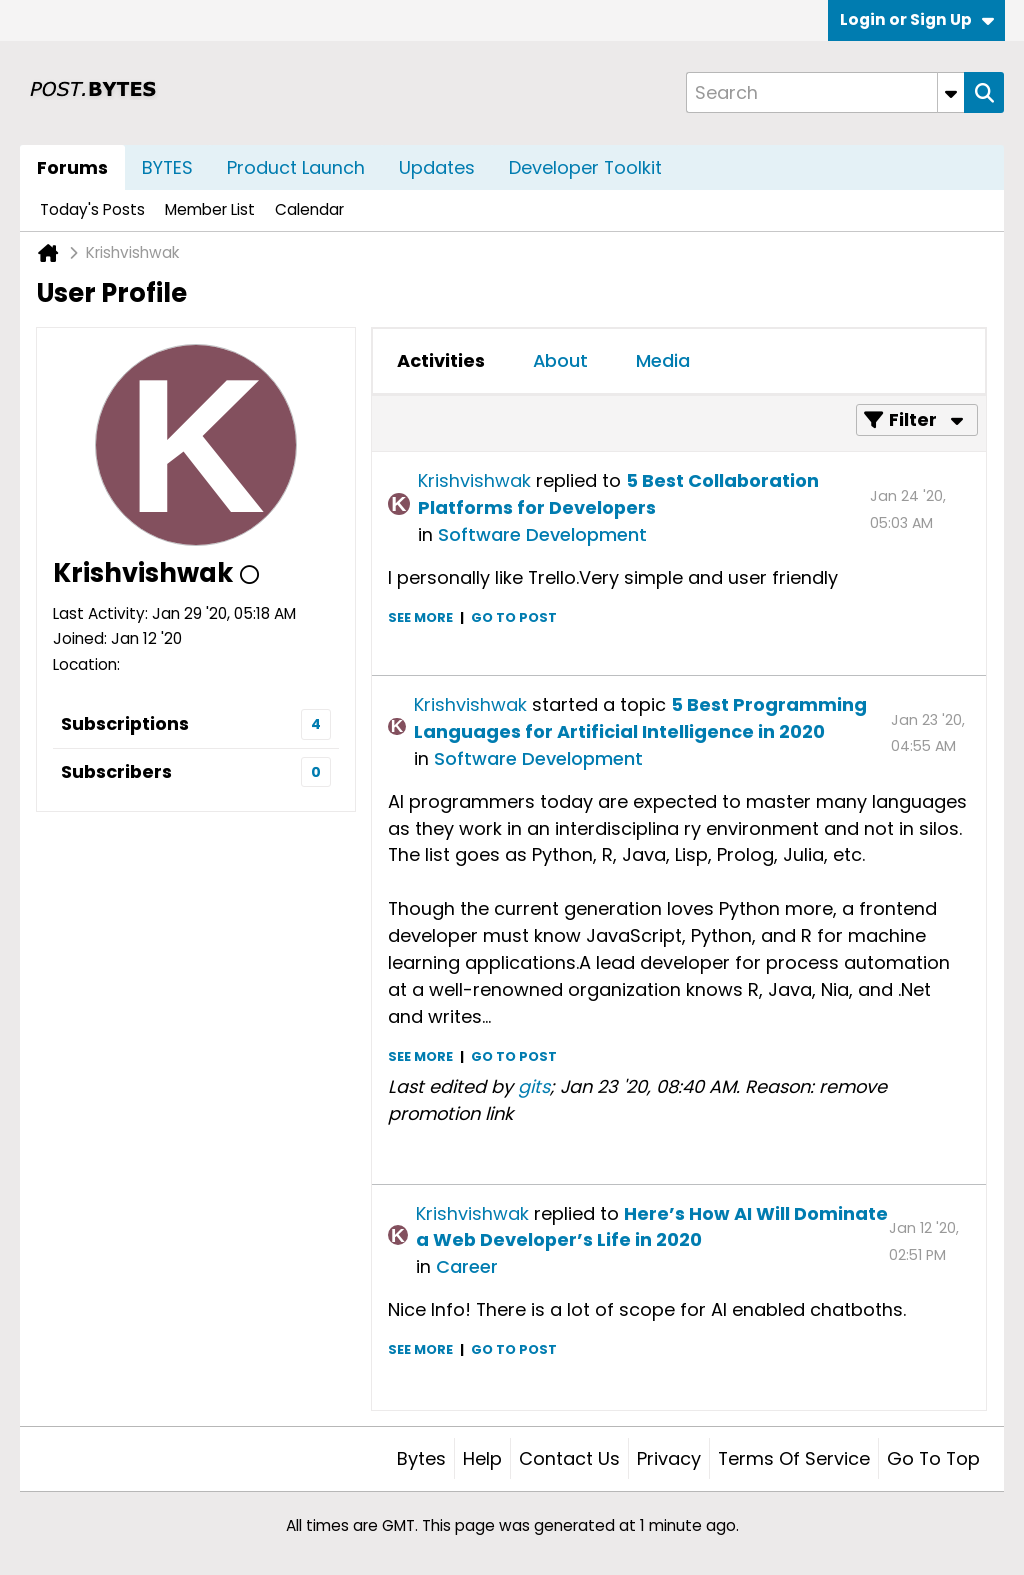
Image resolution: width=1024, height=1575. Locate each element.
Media (663, 360)
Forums (72, 167)
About (560, 360)
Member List (210, 209)
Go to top (933, 1458)
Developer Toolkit (585, 167)
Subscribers (116, 771)
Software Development (542, 534)
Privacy (669, 1458)
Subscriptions (125, 723)
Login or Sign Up (917, 19)
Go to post (514, 617)
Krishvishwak (474, 480)
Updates (437, 167)
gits (534, 1086)
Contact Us (569, 1458)
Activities (441, 360)
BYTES (167, 167)
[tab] (441, 361)
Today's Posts (92, 209)
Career (467, 1266)
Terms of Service (794, 1458)
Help (482, 1458)
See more (420, 617)
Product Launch (296, 167)
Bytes (421, 1458)
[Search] (825, 92)
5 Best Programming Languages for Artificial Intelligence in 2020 (640, 718)
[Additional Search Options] (951, 92)
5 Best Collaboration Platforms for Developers (618, 494)
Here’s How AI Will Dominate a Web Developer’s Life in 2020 (652, 1227)
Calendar (309, 209)
